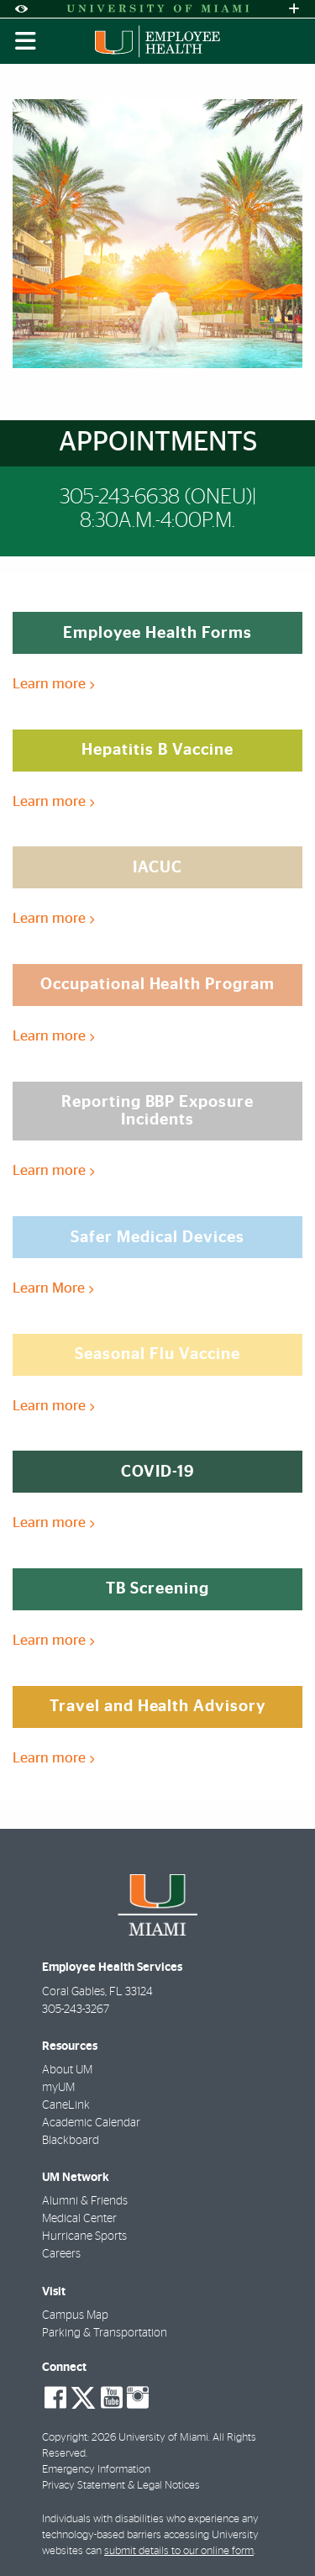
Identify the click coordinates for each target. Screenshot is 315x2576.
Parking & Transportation (104, 2333)
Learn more (53, 684)
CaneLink (66, 2105)
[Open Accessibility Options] (21, 9)
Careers (61, 2254)
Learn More (53, 1288)
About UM (67, 2070)
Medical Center (79, 2219)
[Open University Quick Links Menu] (294, 9)
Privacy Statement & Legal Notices (121, 2485)
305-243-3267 (75, 2009)
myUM (58, 2088)
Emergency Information (96, 2469)
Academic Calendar (91, 2123)
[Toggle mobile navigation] (26, 41)
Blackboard (70, 2141)
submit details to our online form (179, 2551)
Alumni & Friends (85, 2201)
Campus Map (75, 2315)
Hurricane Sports (84, 2236)
